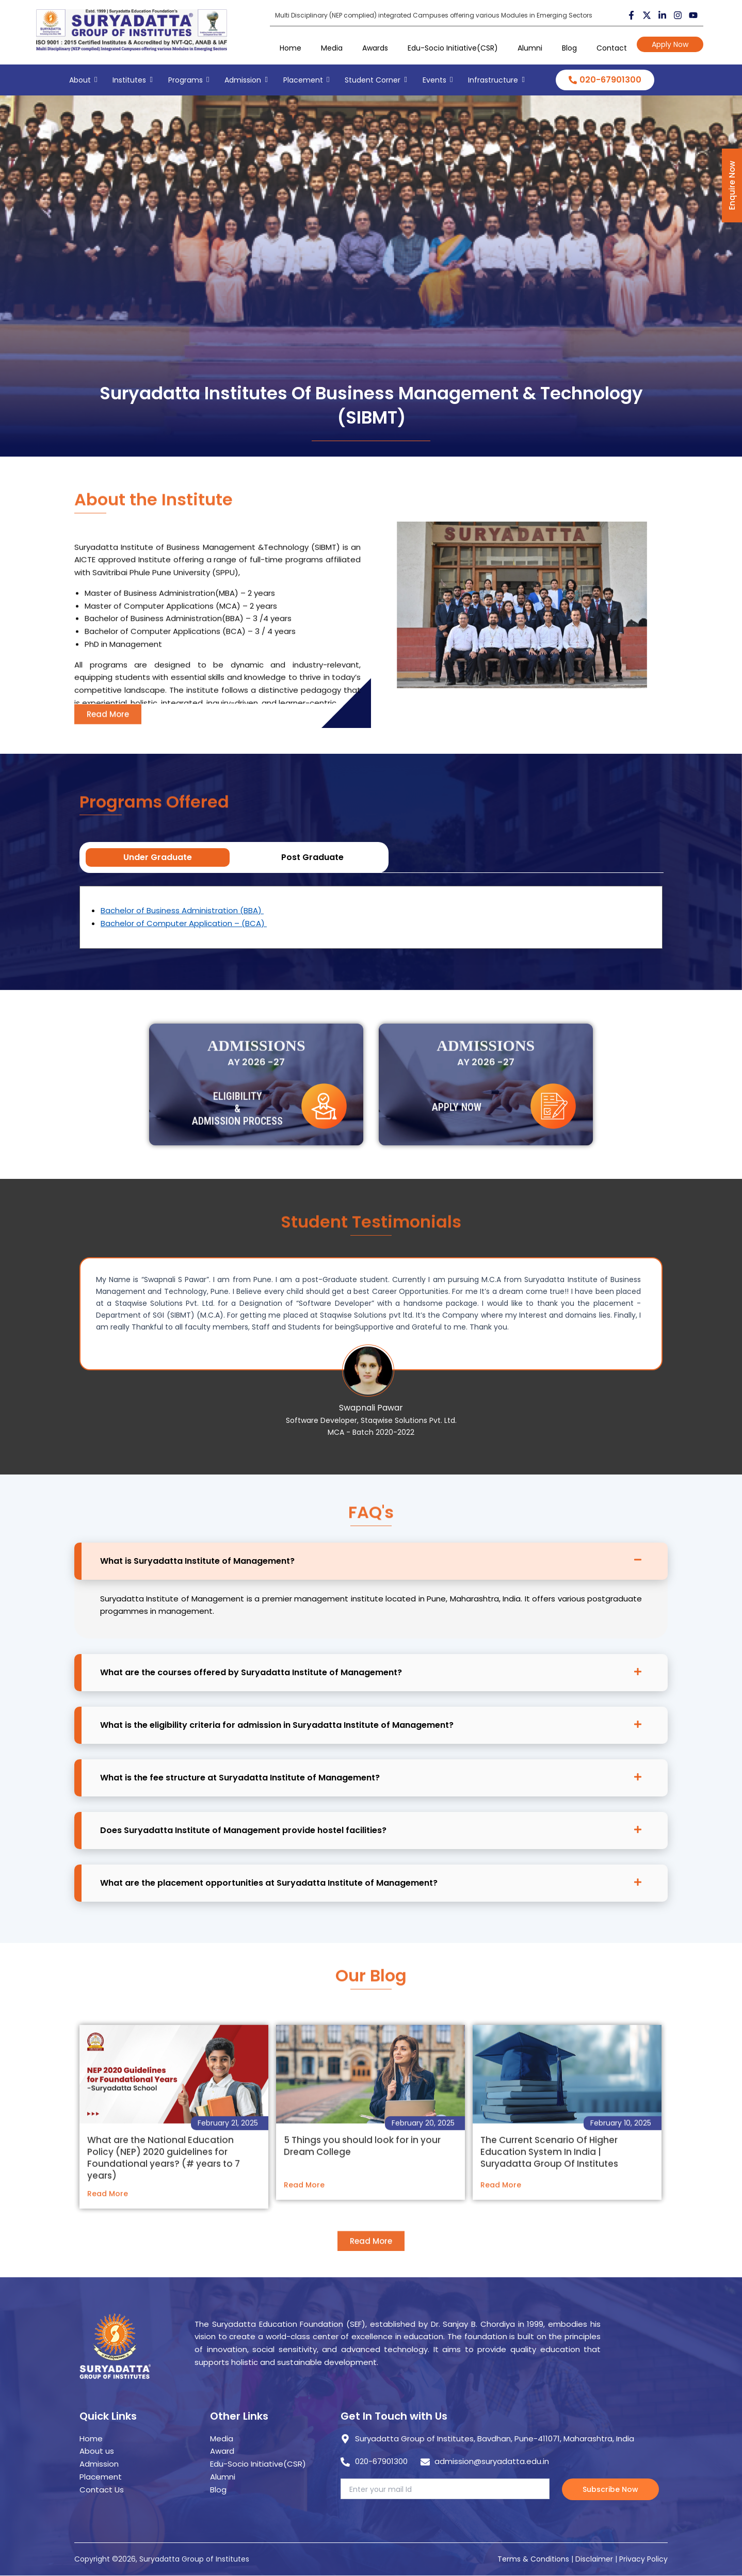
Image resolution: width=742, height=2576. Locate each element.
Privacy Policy (643, 2559)
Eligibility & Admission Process (237, 1142)
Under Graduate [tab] (157, 857)
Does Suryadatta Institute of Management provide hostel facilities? (243, 1830)
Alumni (530, 48)
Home (290, 48)
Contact (611, 48)
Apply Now (670, 44)
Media (332, 48)
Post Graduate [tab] (312, 857)
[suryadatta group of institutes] (131, 30)
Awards (375, 48)
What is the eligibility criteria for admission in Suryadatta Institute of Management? (277, 1725)
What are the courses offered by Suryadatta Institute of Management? (251, 1672)
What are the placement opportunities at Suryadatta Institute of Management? (269, 1883)
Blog (569, 48)
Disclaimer (595, 2559)
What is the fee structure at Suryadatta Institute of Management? (240, 1778)
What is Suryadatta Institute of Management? (197, 1561)
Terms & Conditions (533, 2559)
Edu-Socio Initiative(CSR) (453, 48)
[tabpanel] (371, 917)
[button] (371, 1561)
